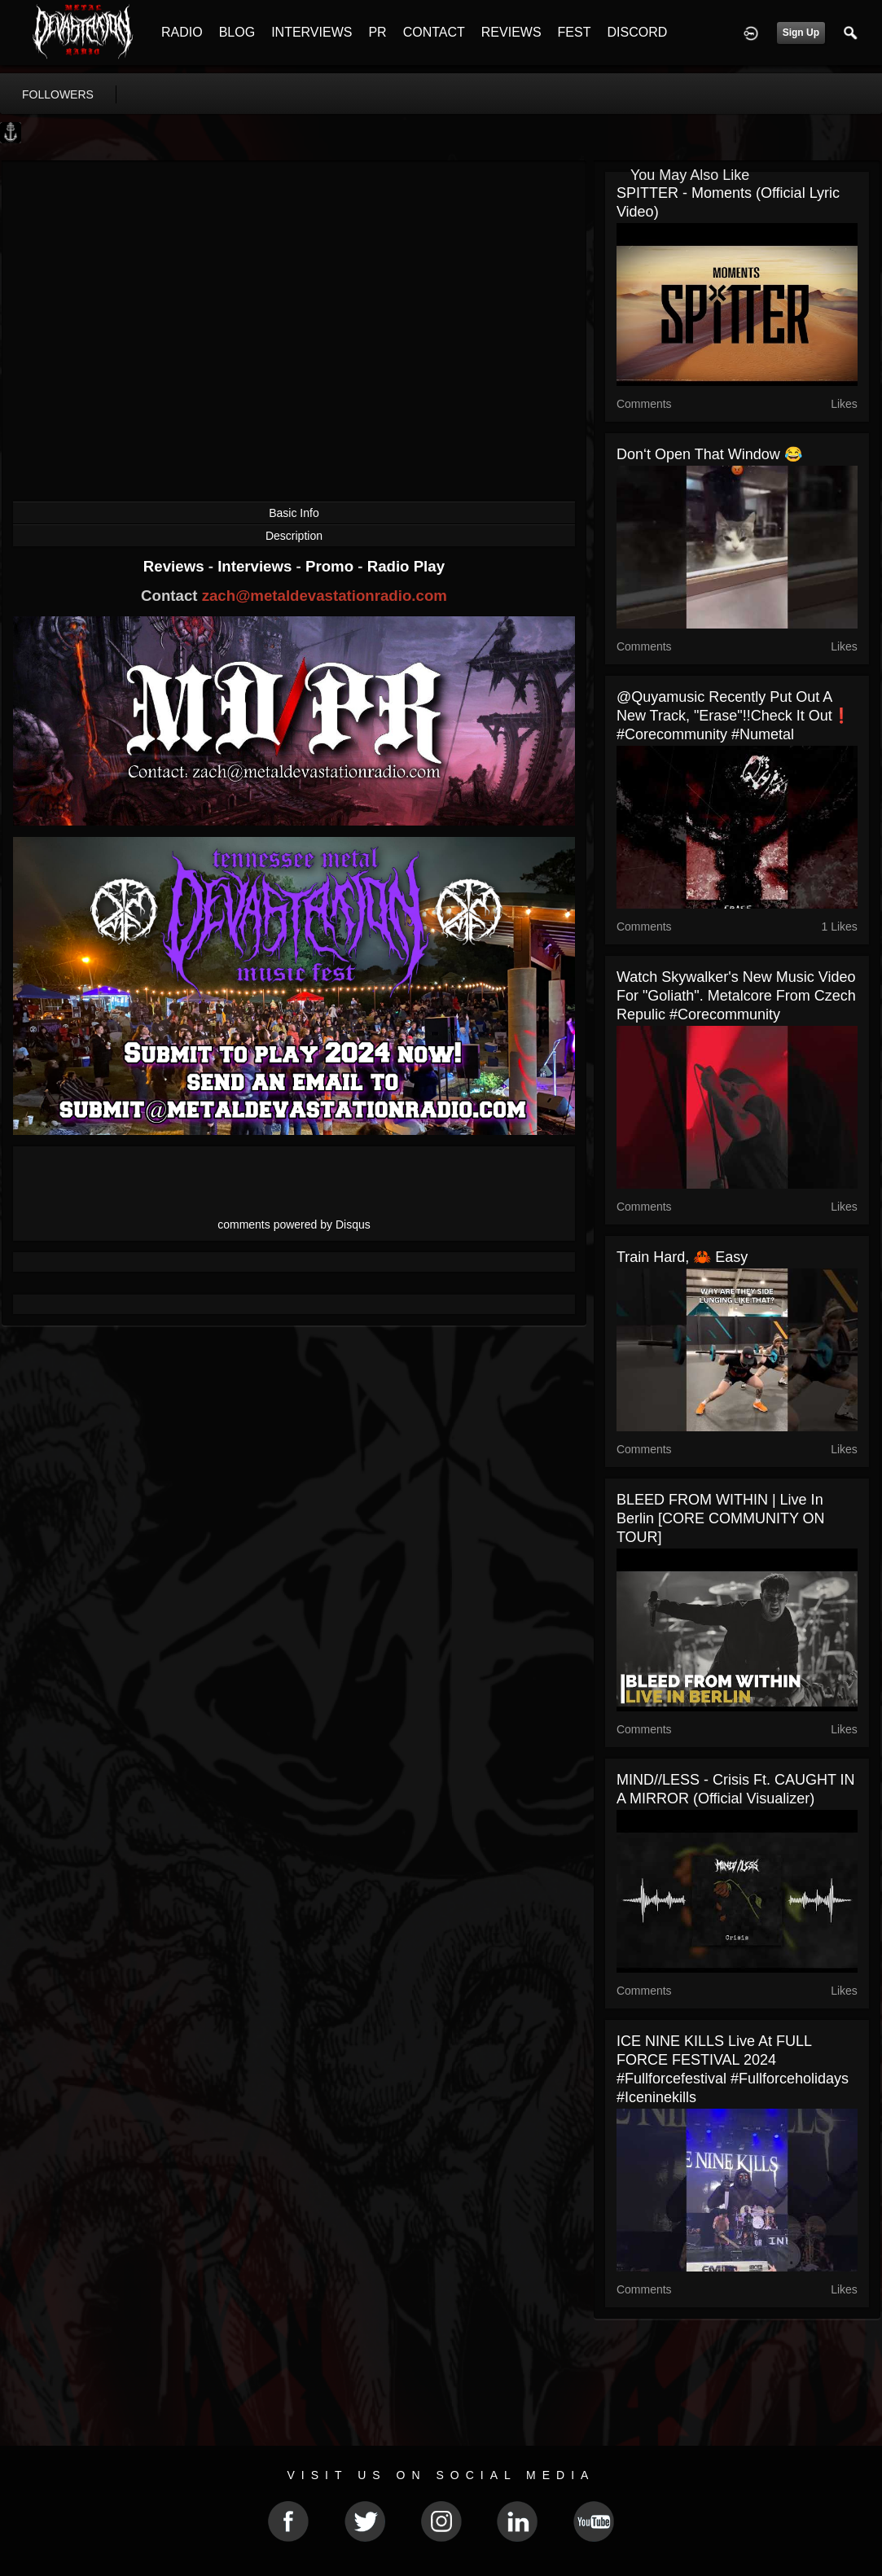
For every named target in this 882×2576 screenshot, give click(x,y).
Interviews (256, 566)
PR (377, 32)
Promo (331, 566)
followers (58, 94)
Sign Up (801, 32)
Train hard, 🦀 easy (682, 1257)
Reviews (175, 566)
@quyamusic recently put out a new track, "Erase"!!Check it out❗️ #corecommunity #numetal (733, 716)
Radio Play (406, 566)
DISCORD (637, 32)
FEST (574, 32)
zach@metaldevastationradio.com (324, 595)
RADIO (182, 32)
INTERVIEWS (311, 32)
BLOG (237, 32)
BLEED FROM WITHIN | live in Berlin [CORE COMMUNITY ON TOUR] (721, 1518)
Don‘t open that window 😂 (709, 454)
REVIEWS (511, 32)
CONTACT (434, 32)
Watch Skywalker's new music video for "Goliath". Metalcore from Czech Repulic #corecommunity (736, 996)
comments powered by (294, 1224)
